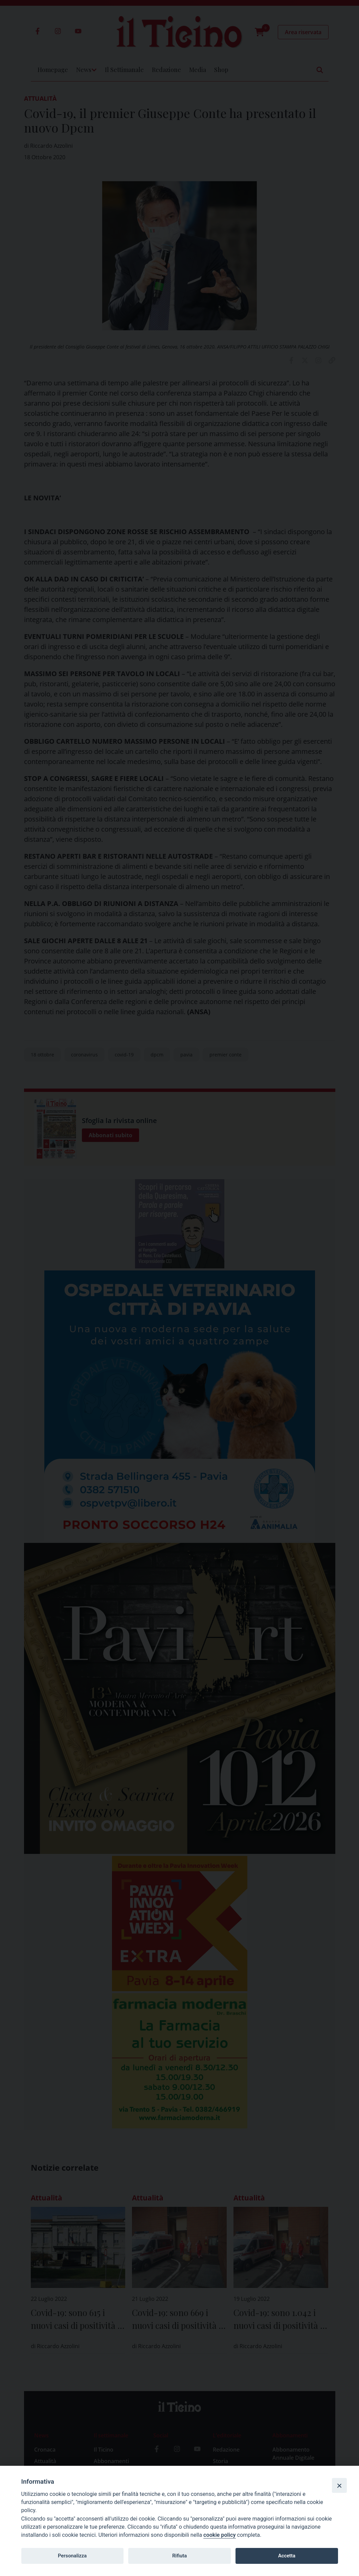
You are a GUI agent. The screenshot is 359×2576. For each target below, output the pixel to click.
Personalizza (72, 2556)
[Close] (339, 2485)
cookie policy (219, 2535)
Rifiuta (179, 2556)
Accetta (286, 2556)
